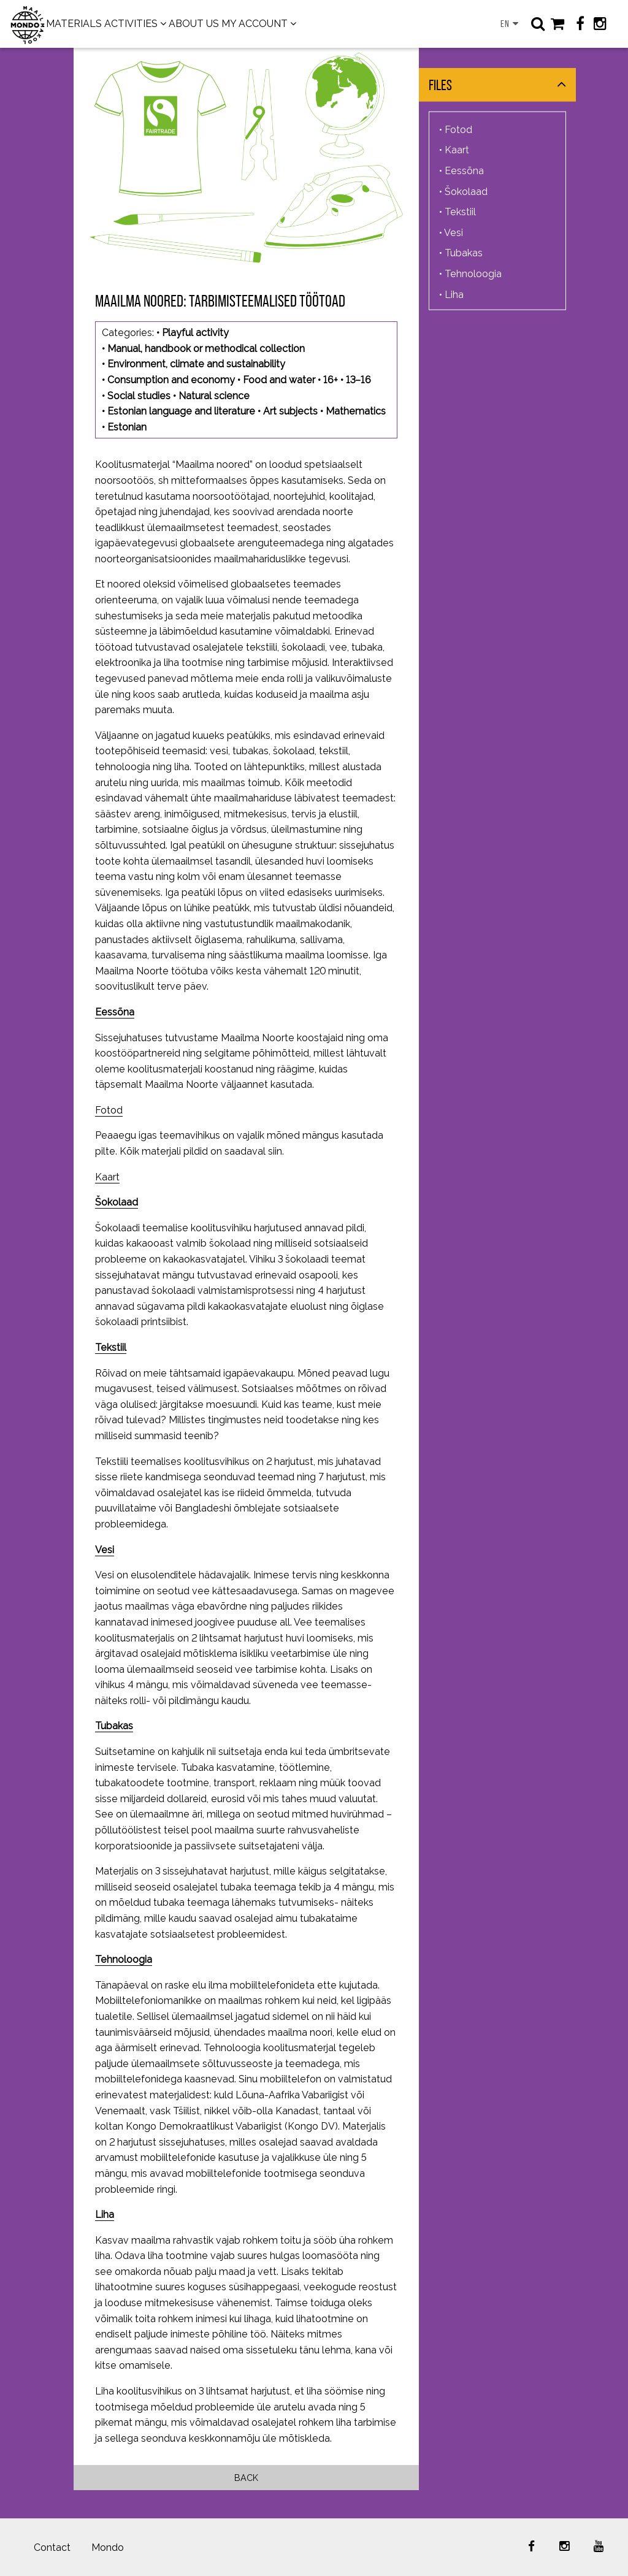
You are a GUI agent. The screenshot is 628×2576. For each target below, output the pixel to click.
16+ (330, 380)
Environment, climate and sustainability (196, 364)
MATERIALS (74, 23)
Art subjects (290, 411)
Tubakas (114, 1726)
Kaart (107, 1177)
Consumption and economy (171, 380)
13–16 (358, 380)
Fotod (109, 1110)
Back (246, 2477)
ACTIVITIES (131, 23)
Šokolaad (116, 1202)
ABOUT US (194, 23)
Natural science (214, 396)
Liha (104, 2214)
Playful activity (195, 332)
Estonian (127, 427)
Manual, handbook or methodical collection (206, 348)
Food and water (279, 380)
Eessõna (464, 171)
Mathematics (356, 411)
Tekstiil (110, 1347)
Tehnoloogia (123, 1959)
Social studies (138, 396)
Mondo (107, 2547)
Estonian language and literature (181, 411)
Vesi (104, 1550)
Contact (52, 2547)
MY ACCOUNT (254, 23)
